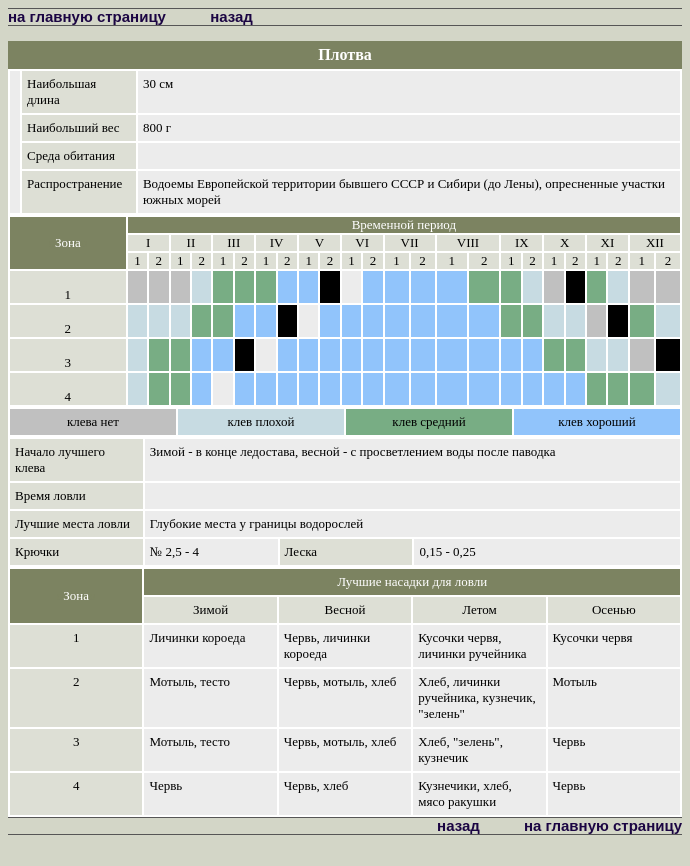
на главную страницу (87, 16)
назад (231, 16)
